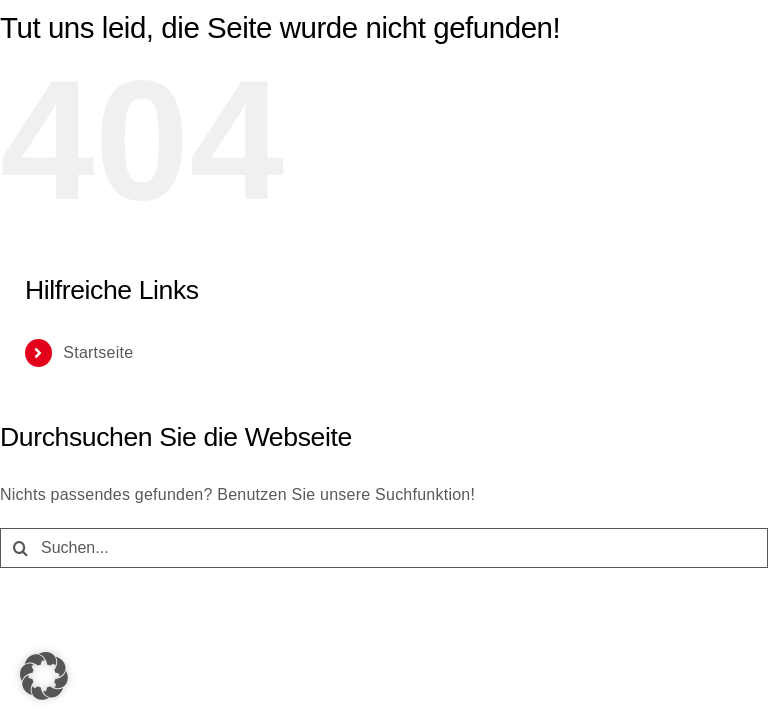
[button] (44, 676)
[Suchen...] (384, 548)
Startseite (98, 352)
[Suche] (20, 548)
